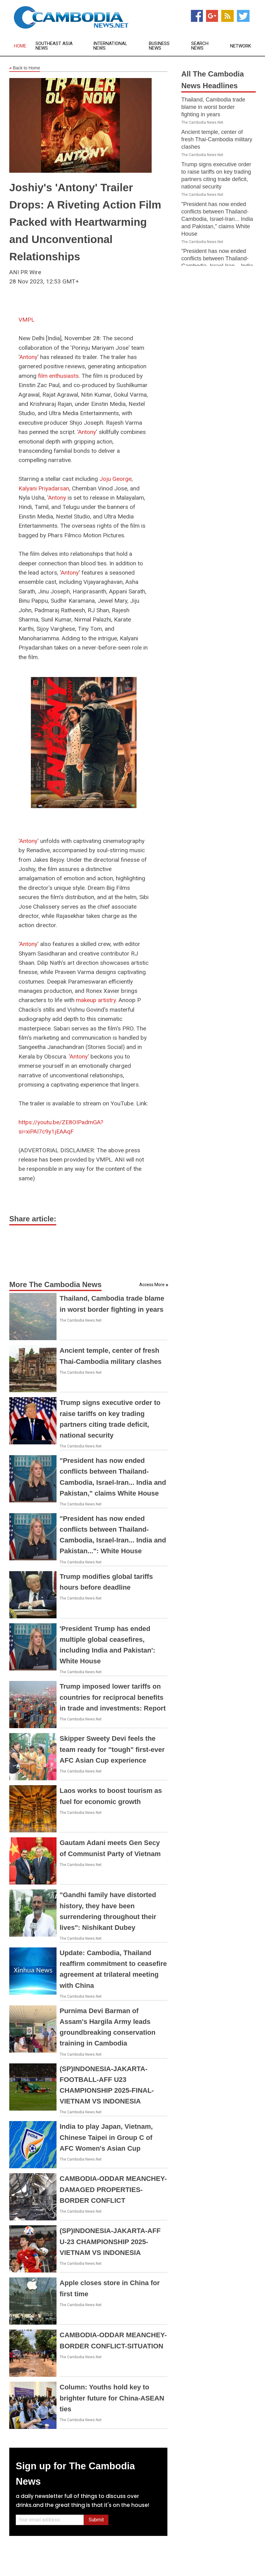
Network (240, 46)
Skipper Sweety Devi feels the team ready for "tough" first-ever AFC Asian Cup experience (112, 1749)
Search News (199, 46)
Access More (152, 1284)
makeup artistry (96, 1000)
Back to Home (24, 68)
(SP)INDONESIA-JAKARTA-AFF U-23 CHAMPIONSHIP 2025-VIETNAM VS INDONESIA (110, 2241)
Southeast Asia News (54, 46)
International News (110, 46)
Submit (96, 2520)
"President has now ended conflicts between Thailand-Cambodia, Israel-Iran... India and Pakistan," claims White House (217, 219)
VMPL (27, 319)
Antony (28, 357)
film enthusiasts (58, 375)
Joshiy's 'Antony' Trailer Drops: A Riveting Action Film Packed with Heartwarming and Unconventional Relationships (85, 221)
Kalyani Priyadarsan (44, 488)
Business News (159, 46)
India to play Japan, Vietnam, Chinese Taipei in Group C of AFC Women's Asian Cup (106, 2137)
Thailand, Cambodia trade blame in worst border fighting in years (213, 107)
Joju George (115, 478)
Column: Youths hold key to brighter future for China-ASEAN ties (112, 2398)
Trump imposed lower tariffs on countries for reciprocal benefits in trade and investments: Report (113, 1697)
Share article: (32, 1219)
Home (20, 46)
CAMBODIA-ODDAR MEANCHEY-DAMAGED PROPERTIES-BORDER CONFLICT (113, 2189)
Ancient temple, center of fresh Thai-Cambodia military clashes (216, 139)
